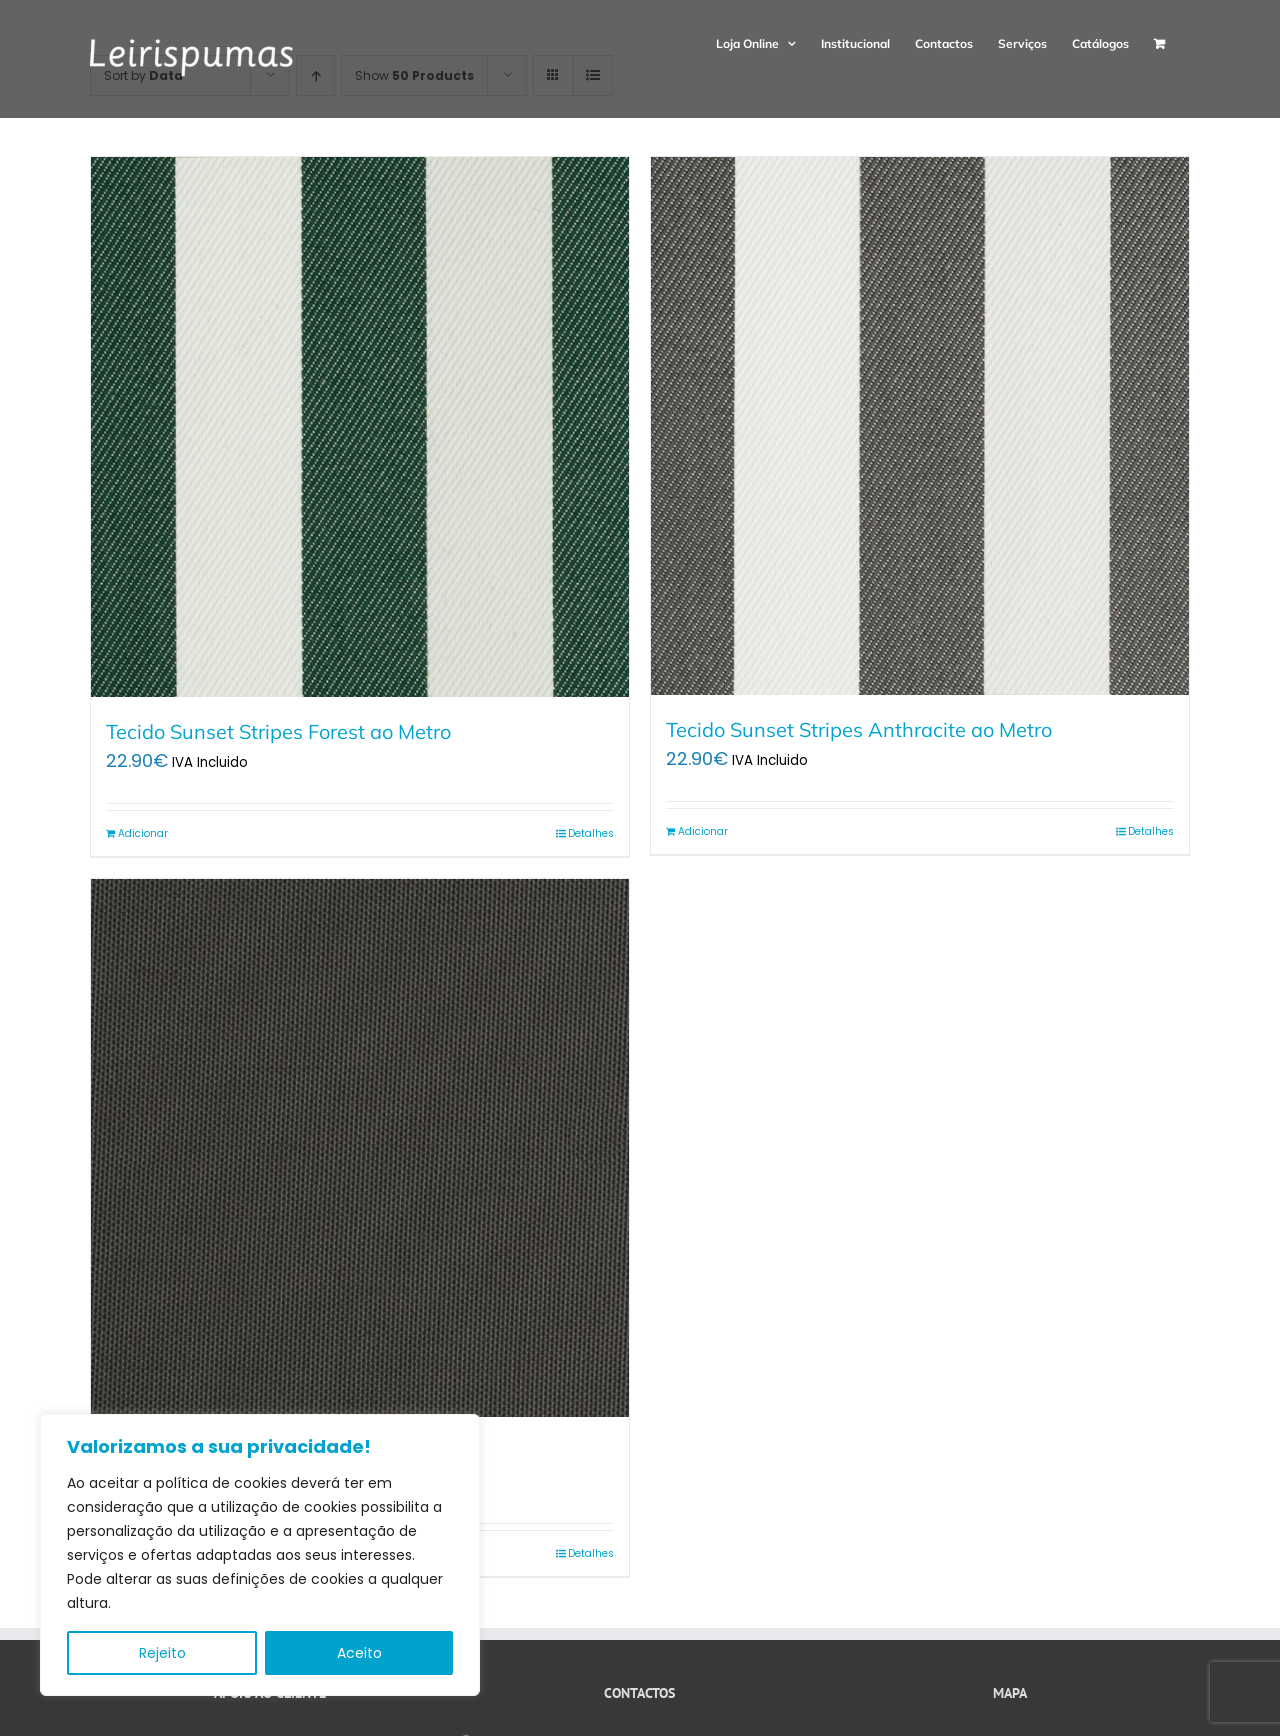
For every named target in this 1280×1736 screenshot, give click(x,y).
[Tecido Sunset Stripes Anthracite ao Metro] (920, 426)
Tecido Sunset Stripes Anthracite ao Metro (859, 729)
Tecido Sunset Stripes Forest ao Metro (278, 731)
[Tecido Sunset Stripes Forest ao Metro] (360, 427)
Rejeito (162, 1653)
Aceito (359, 1653)
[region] (260, 1555)
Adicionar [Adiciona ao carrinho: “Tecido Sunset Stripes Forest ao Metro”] (143, 833)
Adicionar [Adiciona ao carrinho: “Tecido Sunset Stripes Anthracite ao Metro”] (703, 831)
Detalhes (591, 833)
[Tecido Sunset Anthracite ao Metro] (360, 1148)
